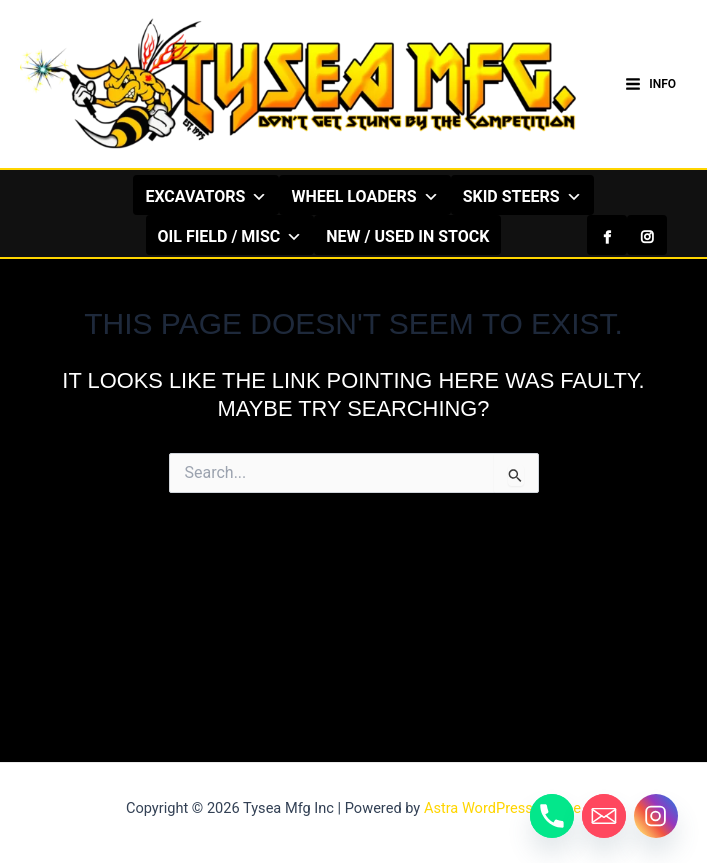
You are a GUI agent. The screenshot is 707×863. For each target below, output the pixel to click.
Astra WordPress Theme (502, 808)
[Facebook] (607, 235)
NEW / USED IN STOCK (407, 236)
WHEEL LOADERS (364, 196)
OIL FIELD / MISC (230, 236)
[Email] (604, 816)
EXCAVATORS (206, 196)
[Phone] (552, 816)
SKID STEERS (522, 196)
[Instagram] (647, 235)
